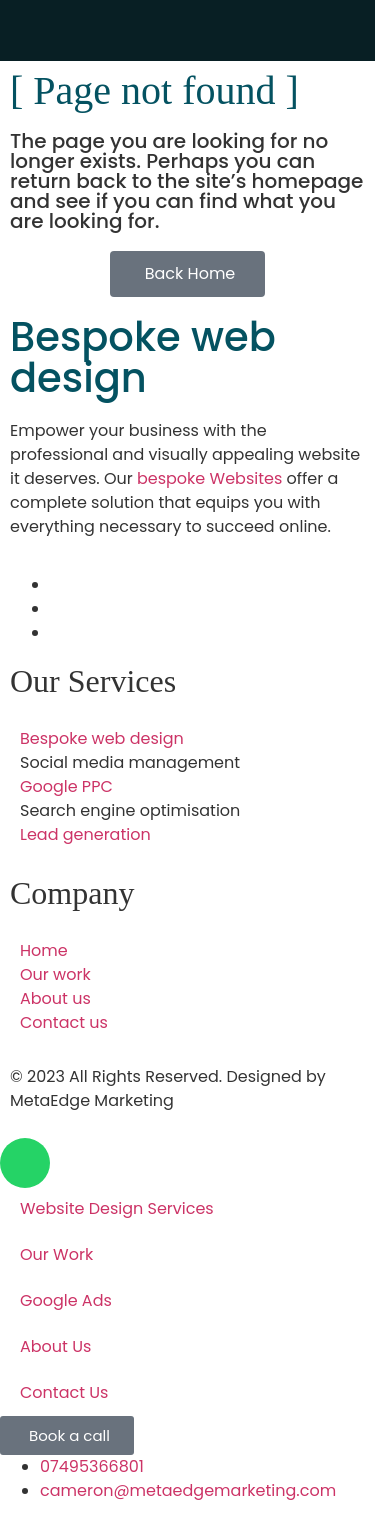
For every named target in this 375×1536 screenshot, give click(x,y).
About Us (55, 1346)
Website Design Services (117, 1208)
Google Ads (66, 1300)
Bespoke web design (143, 357)
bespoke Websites (209, 478)
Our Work (56, 1254)
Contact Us (64, 1392)
